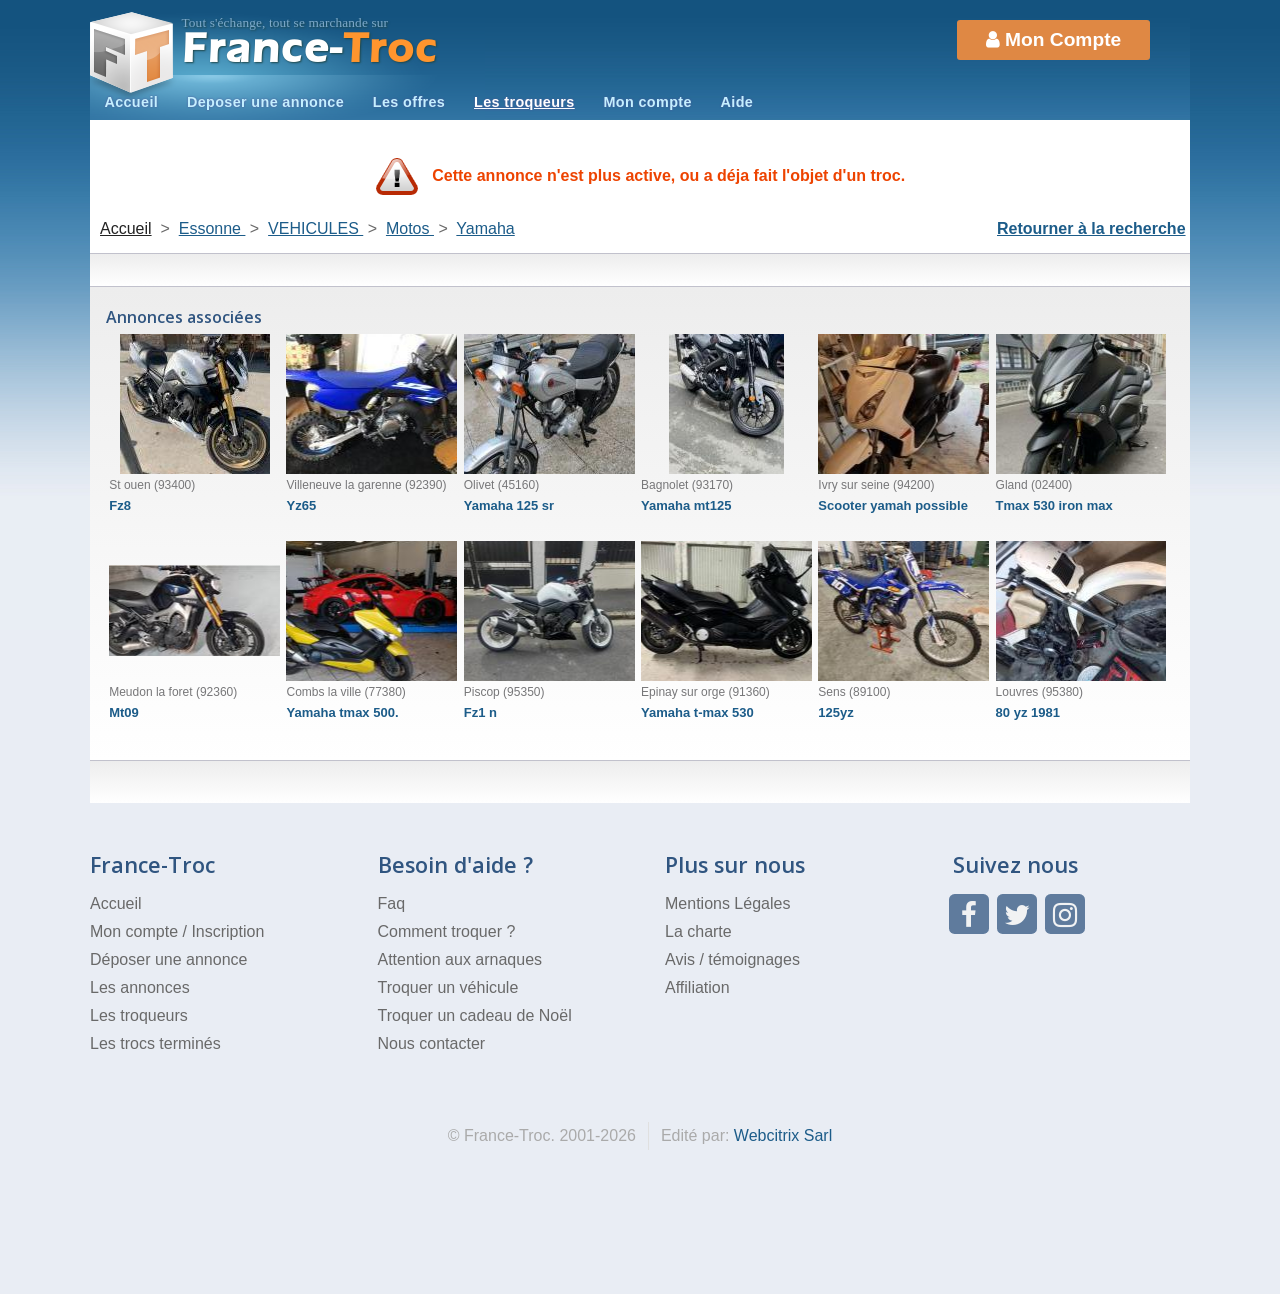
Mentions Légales (727, 903)
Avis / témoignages (732, 959)
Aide (737, 102)
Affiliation (697, 987)
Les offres (409, 102)
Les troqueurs (524, 102)
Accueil (131, 102)
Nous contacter (432, 1043)
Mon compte (647, 102)
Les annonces (140, 987)
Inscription (227, 931)
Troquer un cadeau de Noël (475, 1015)
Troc (310, 48)
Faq (392, 903)
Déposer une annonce (168, 959)
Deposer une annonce (265, 102)
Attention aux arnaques (460, 959)
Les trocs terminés (155, 1043)
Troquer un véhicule (448, 987)
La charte (698, 931)
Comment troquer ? (447, 931)
